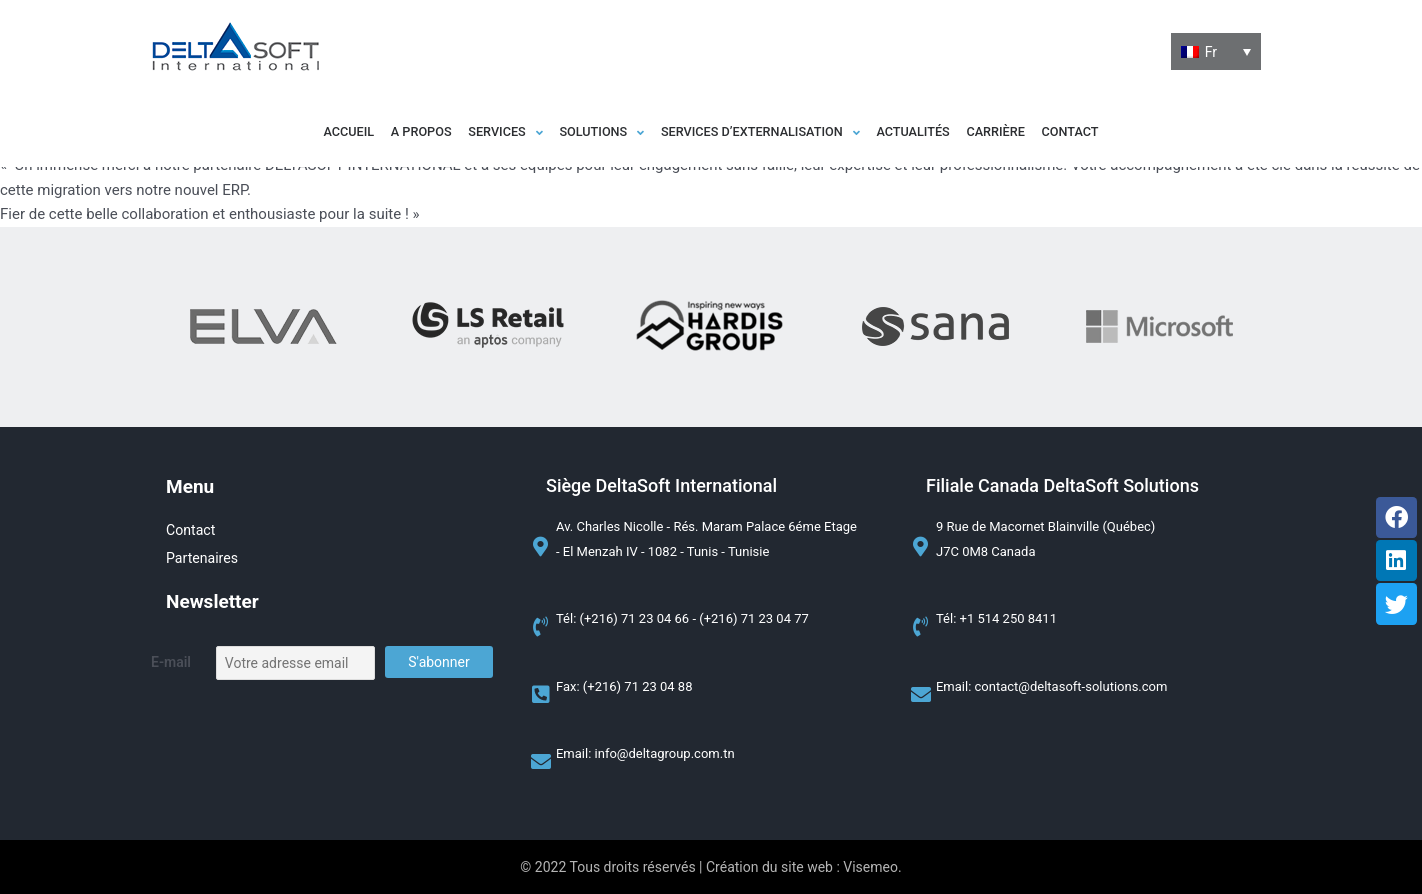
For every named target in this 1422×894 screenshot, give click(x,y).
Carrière (1052, 133)
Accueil (273, 133)
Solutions (584, 133)
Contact (1145, 133)
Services (468, 133)
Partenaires (204, 559)
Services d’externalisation (770, 133)
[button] (468, 133)
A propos (364, 133)
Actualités (949, 133)
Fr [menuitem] (1211, 51)
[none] (1216, 52)
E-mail (171, 663)
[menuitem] (1216, 52)
